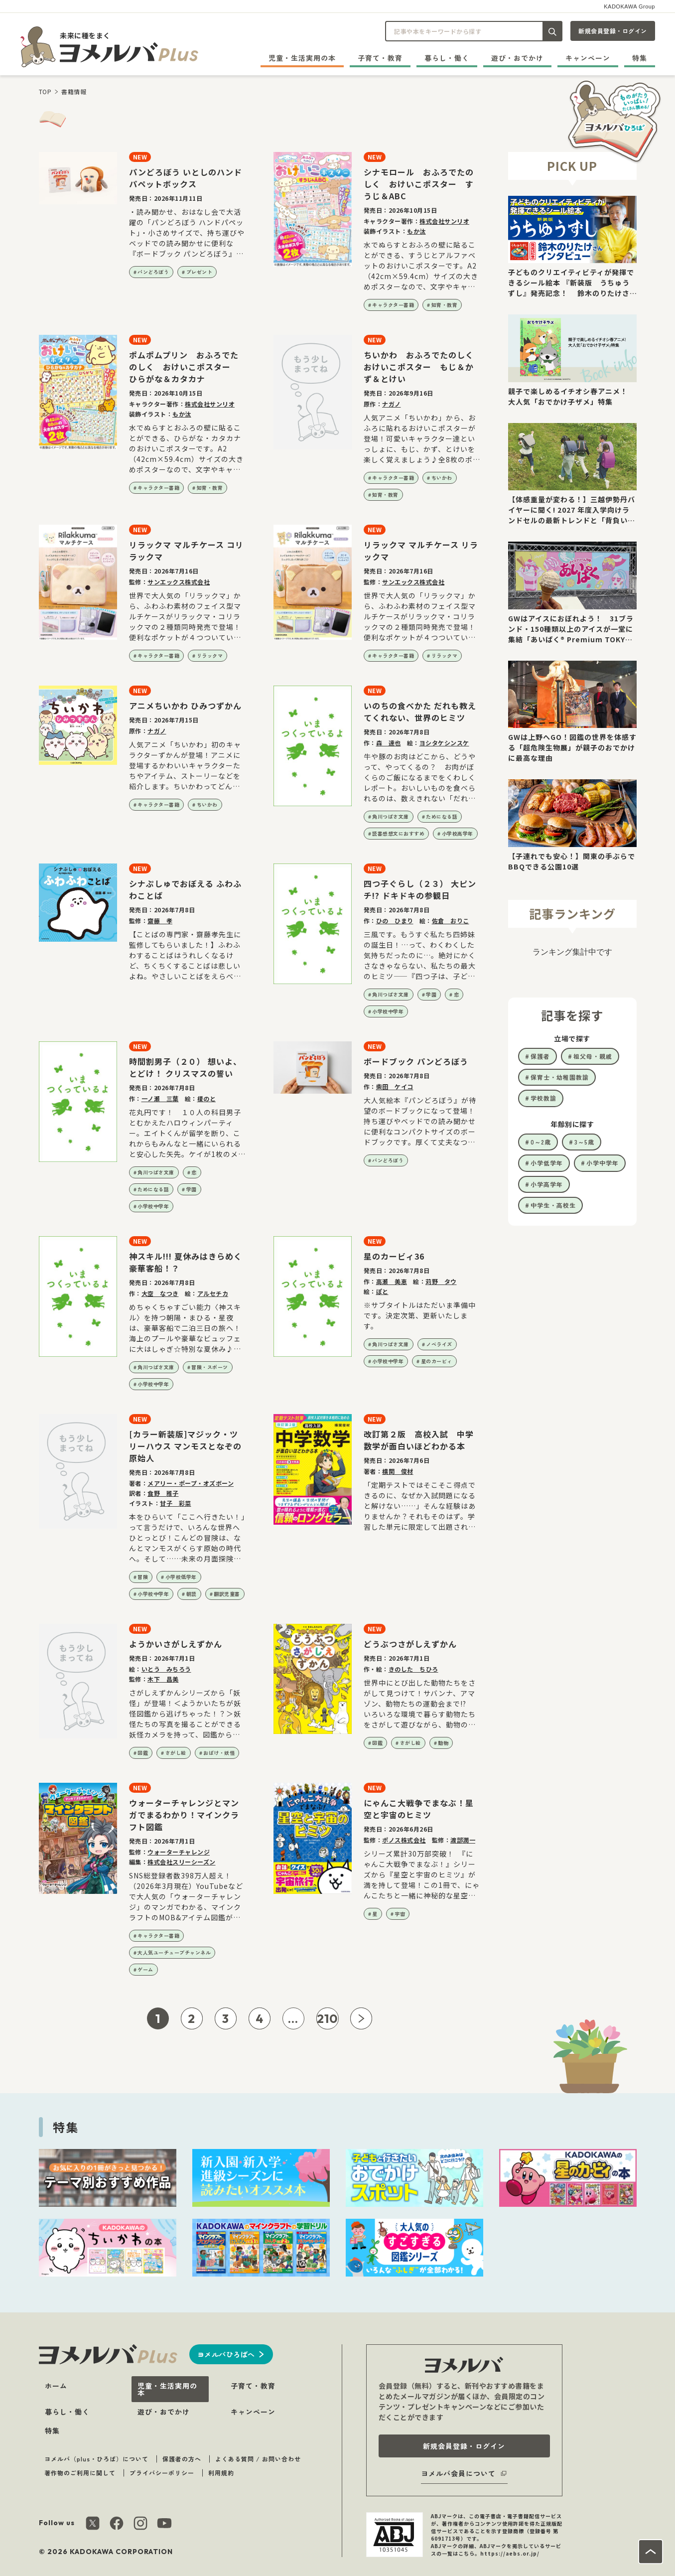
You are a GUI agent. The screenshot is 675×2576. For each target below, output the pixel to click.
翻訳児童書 (227, 1593)
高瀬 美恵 (391, 1281)
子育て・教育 (380, 58)
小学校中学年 (388, 1011)
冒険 (142, 1576)
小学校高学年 (457, 833)
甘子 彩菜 (175, 1503)
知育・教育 (444, 304)
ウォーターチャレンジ (178, 1852)
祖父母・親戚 (592, 1056)
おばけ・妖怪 (219, 1752)
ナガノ (391, 404)
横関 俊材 (397, 1471)
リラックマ (210, 655)
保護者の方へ (181, 2458)
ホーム (56, 2386)
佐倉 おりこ (450, 920)
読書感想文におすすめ (398, 833)
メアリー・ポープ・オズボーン (190, 1483)
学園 (431, 994)
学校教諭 (543, 1098)
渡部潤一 (462, 1840)
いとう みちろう (166, 1669)
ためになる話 (441, 816)
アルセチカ (213, 1293)
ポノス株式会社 (404, 1840)
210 (327, 2018)
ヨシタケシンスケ (444, 742)
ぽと (382, 1291)
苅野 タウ (441, 1281)
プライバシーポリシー (162, 2472)
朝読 (191, 1593)
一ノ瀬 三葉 (160, 1098)
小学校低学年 (181, 1576)
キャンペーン (587, 58)
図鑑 (142, 1752)
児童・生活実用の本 (302, 58)
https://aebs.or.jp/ (510, 2553)
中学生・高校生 (553, 1205)
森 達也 (388, 742)
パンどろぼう (153, 272)
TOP (45, 91)
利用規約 (221, 2472)
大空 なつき (160, 1293)
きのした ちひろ (413, 1669)
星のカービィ (436, 1361)
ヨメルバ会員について (458, 2473)
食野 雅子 (163, 1493)
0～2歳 (541, 1142)
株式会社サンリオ (444, 221)
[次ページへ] (361, 2018)
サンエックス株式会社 (178, 581)
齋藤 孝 (159, 920)
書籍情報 (73, 91)
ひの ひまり (394, 920)
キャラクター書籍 (393, 304)
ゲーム (145, 1969)
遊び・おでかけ (517, 58)
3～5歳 (584, 1142)
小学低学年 (547, 1162)
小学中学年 (602, 1162)
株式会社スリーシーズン (181, 1862)
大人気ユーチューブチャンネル (174, 1952)
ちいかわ (441, 477)
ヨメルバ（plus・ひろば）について (96, 2458)
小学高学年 (547, 1184)
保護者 (540, 1056)
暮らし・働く (446, 58)
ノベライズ (439, 1344)
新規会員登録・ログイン (612, 30)
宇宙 (400, 1913)
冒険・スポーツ (209, 1367)
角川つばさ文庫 (390, 816)
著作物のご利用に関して (80, 2472)
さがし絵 (175, 1752)
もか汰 (416, 231)
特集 (639, 58)
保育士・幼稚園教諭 (560, 1077)
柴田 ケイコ (394, 1086)
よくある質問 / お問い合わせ (258, 2458)
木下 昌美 (163, 1679)
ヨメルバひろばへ (226, 2354)
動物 (443, 1742)
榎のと (206, 1098)
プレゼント (199, 272)
